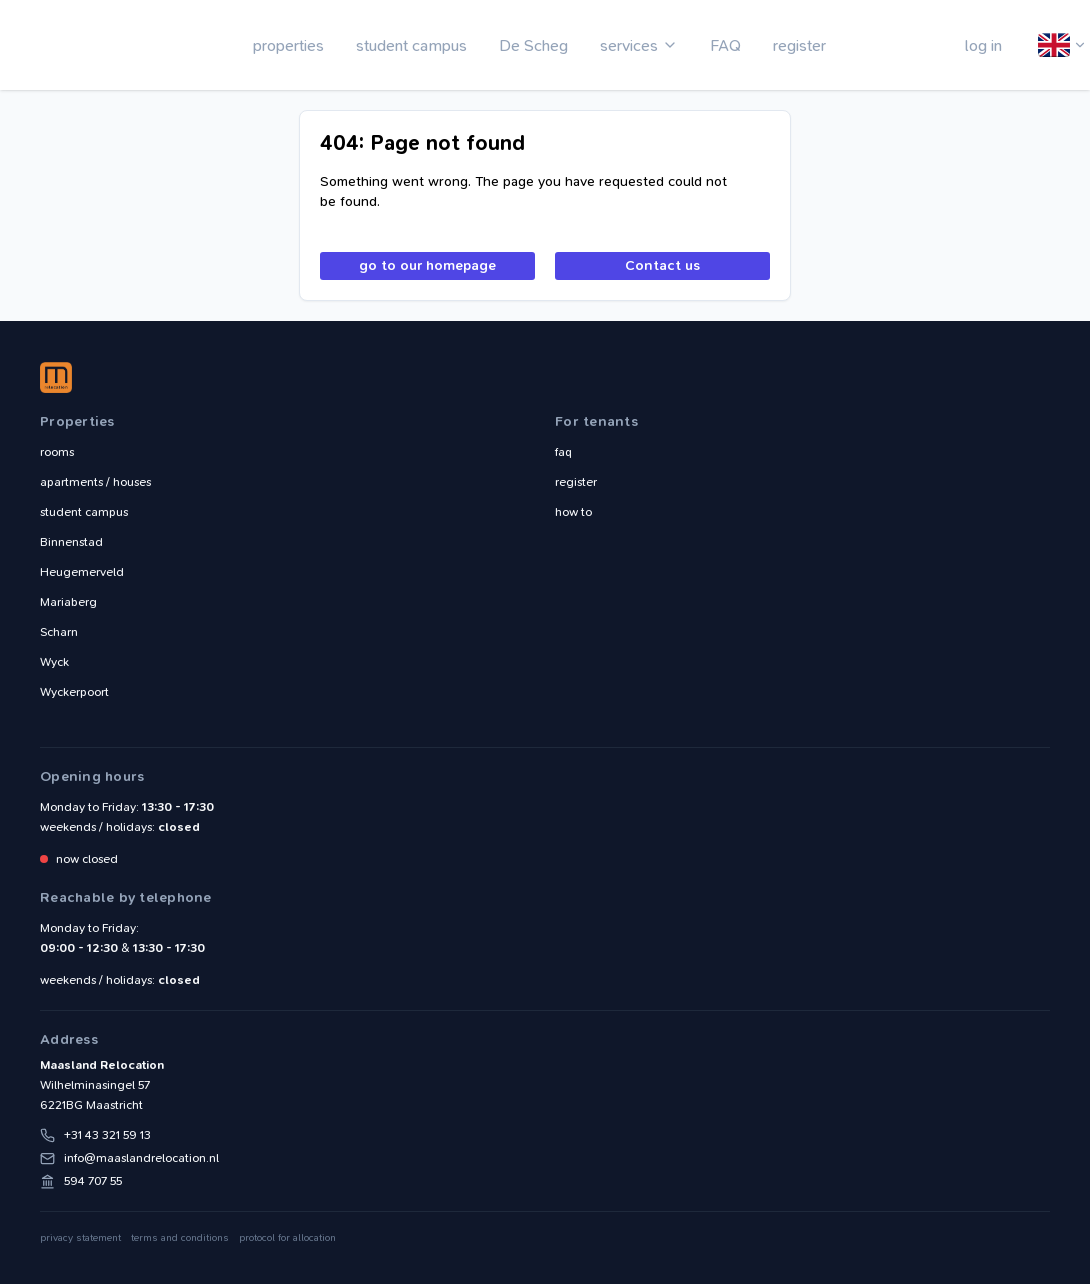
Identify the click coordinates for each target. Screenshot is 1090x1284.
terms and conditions (180, 1238)
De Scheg (533, 45)
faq (563, 452)
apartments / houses (95, 482)
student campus (411, 45)
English (1055, 46)
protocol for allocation (287, 1238)
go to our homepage (427, 265)
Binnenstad (71, 542)
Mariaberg (68, 602)
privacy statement (80, 1238)
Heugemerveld (82, 572)
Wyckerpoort (74, 692)
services (629, 45)
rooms (57, 452)
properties (288, 45)
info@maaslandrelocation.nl (141, 1158)
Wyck (54, 662)
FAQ (725, 45)
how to (573, 512)
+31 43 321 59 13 (107, 1135)
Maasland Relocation (85, 45)
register (799, 45)
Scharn (59, 632)
